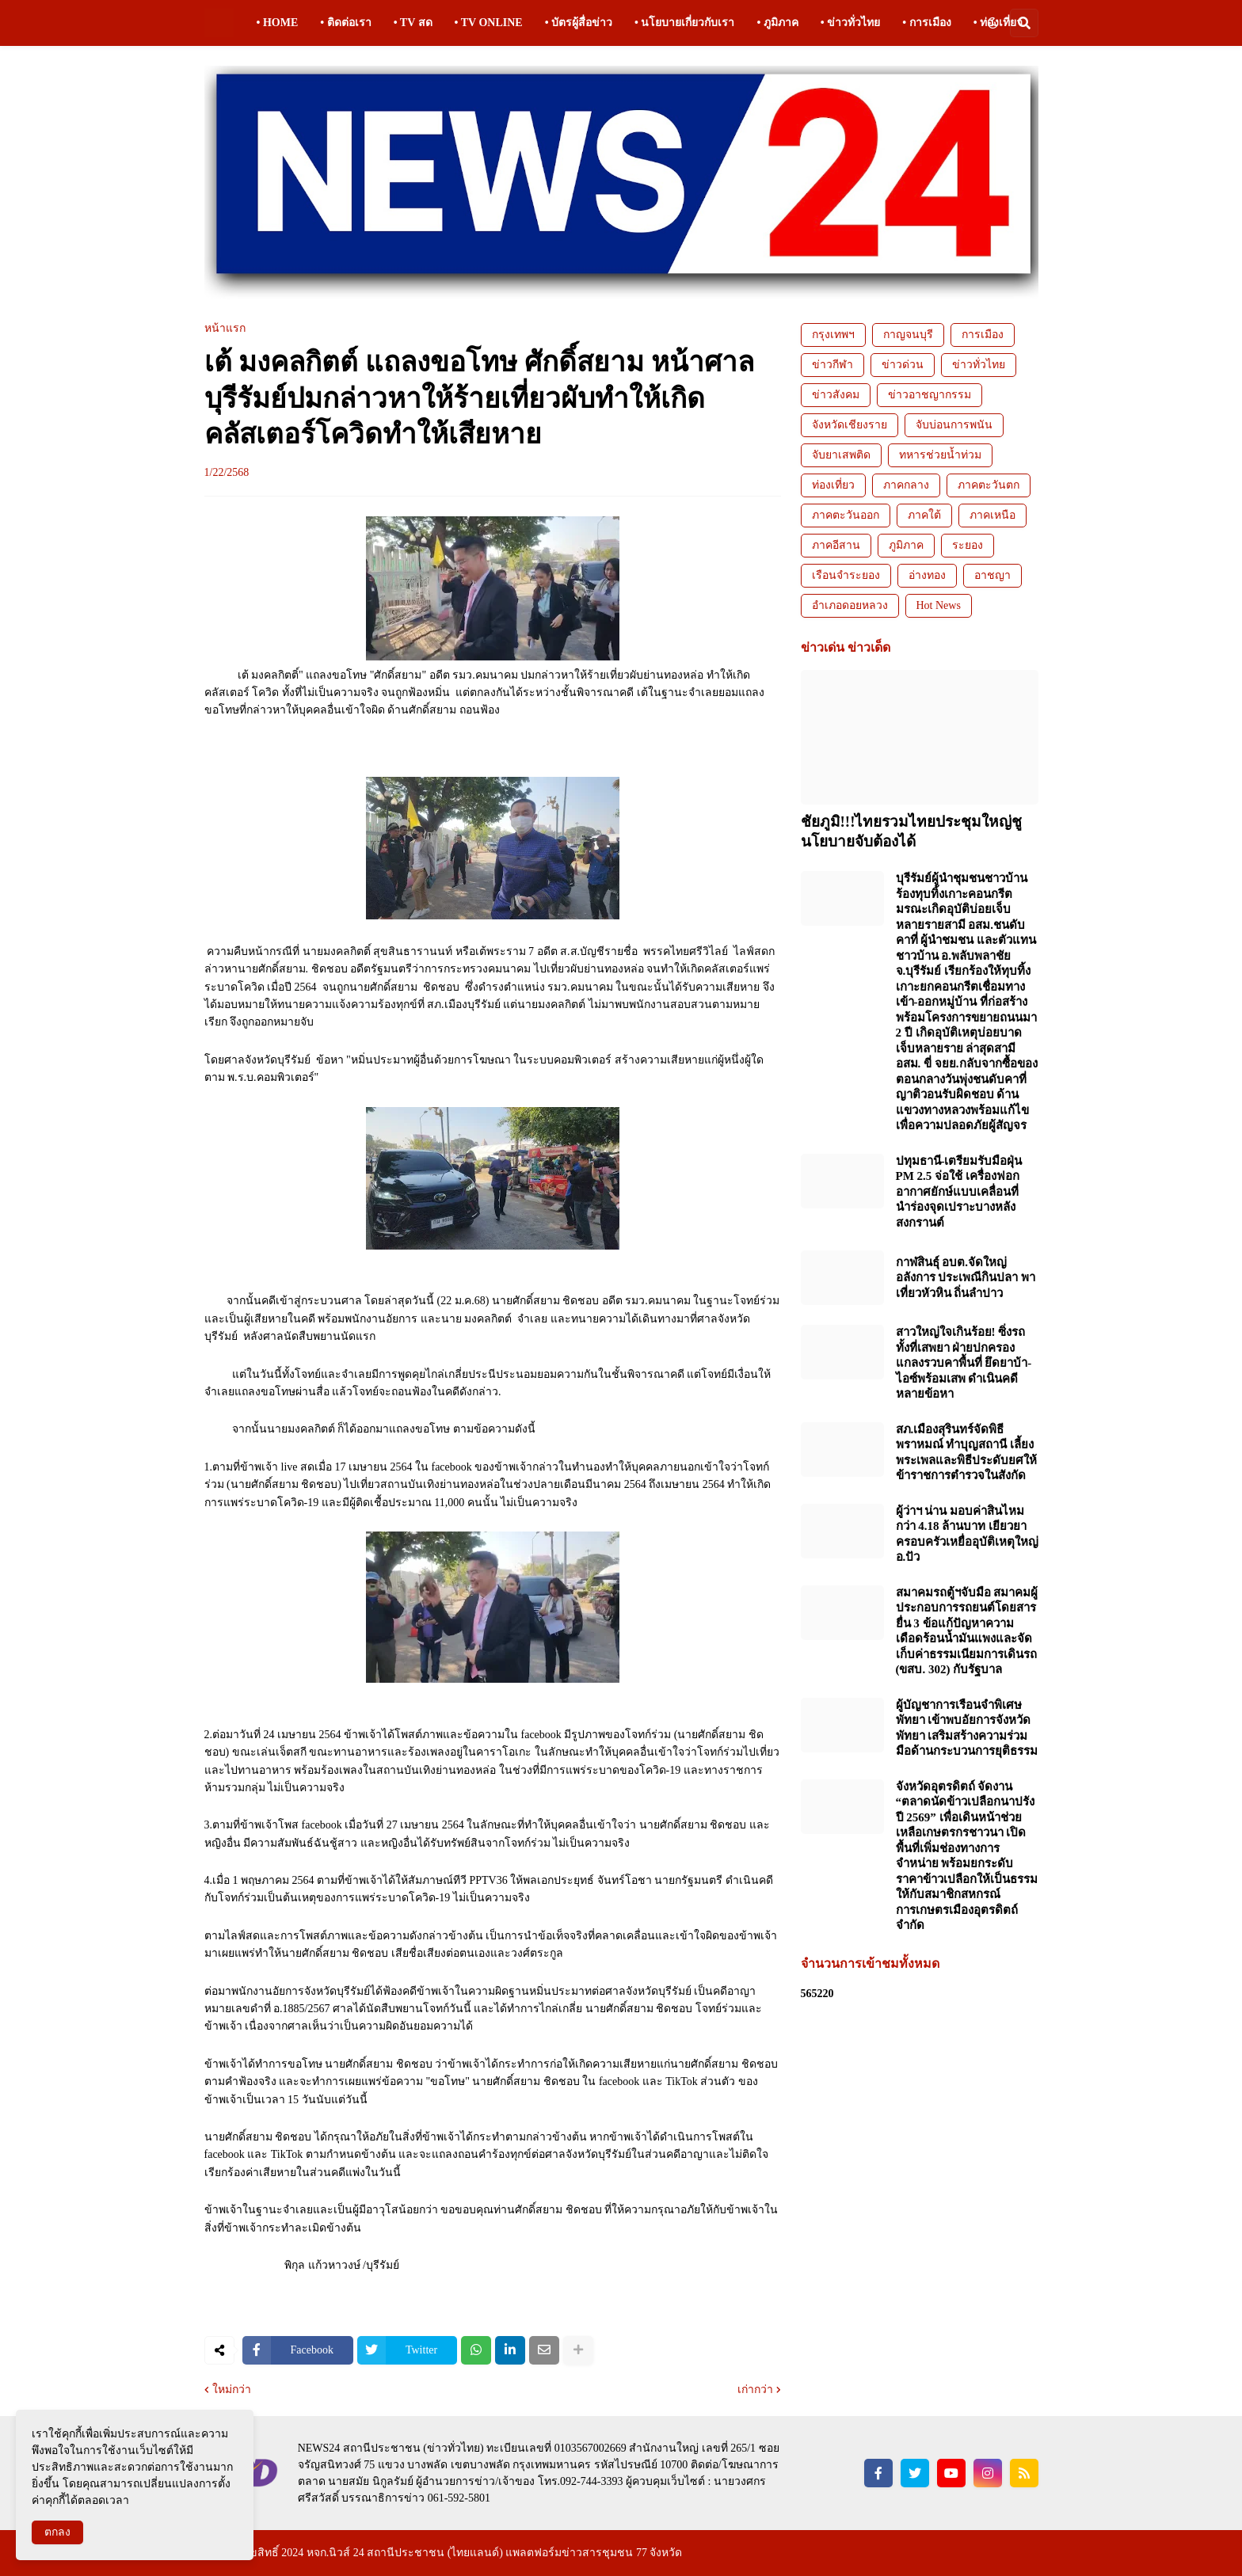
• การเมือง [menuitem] (926, 23)
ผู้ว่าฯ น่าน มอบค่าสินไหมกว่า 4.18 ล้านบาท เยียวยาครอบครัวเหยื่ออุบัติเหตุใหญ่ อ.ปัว (967, 1534)
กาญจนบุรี (908, 335)
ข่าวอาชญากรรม (929, 395)
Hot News (938, 605)
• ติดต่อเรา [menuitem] (345, 23)
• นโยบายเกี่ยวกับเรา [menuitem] (684, 23)
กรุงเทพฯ (833, 335)
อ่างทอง (927, 575)
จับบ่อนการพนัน (954, 425)
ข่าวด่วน (903, 365)
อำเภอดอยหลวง (850, 605)
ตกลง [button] (57, 2532)
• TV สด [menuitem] (413, 23)
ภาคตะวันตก (988, 485)
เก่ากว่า (755, 2389)
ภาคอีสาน (836, 545)
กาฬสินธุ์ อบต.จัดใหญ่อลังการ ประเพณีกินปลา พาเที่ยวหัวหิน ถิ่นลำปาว (966, 1277)
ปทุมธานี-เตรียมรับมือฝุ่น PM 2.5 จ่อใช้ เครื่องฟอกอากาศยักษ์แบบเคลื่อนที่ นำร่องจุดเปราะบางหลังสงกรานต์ (959, 1192)
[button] (992, 23)
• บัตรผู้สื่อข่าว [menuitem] (578, 23)
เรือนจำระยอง (846, 575)
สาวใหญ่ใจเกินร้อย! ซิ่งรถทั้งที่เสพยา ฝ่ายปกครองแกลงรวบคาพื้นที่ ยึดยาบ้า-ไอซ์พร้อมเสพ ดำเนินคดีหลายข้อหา (964, 1363)
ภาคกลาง (906, 485)
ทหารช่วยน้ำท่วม (940, 455)
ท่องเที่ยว (833, 485)
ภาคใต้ (924, 515)
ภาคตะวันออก (845, 515)
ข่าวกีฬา (832, 365)
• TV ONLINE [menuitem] (489, 23)
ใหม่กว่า (231, 2389)
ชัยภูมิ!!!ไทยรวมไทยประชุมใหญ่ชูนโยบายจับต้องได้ (912, 831)
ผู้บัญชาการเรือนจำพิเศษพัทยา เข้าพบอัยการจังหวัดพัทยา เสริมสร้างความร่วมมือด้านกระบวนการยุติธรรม (967, 1728)
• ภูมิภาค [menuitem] (777, 23)
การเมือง (983, 335)
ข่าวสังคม (835, 395)
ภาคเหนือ (992, 515)
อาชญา (992, 575)
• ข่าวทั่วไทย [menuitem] (850, 23)
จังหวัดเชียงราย (849, 425)
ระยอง (967, 545)
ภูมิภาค (906, 545)
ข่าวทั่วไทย (978, 365)
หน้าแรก (225, 328)
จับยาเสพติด (841, 455)
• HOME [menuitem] (278, 23)
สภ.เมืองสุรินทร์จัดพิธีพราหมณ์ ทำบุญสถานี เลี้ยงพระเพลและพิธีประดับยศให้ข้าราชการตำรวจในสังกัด (966, 1452)
